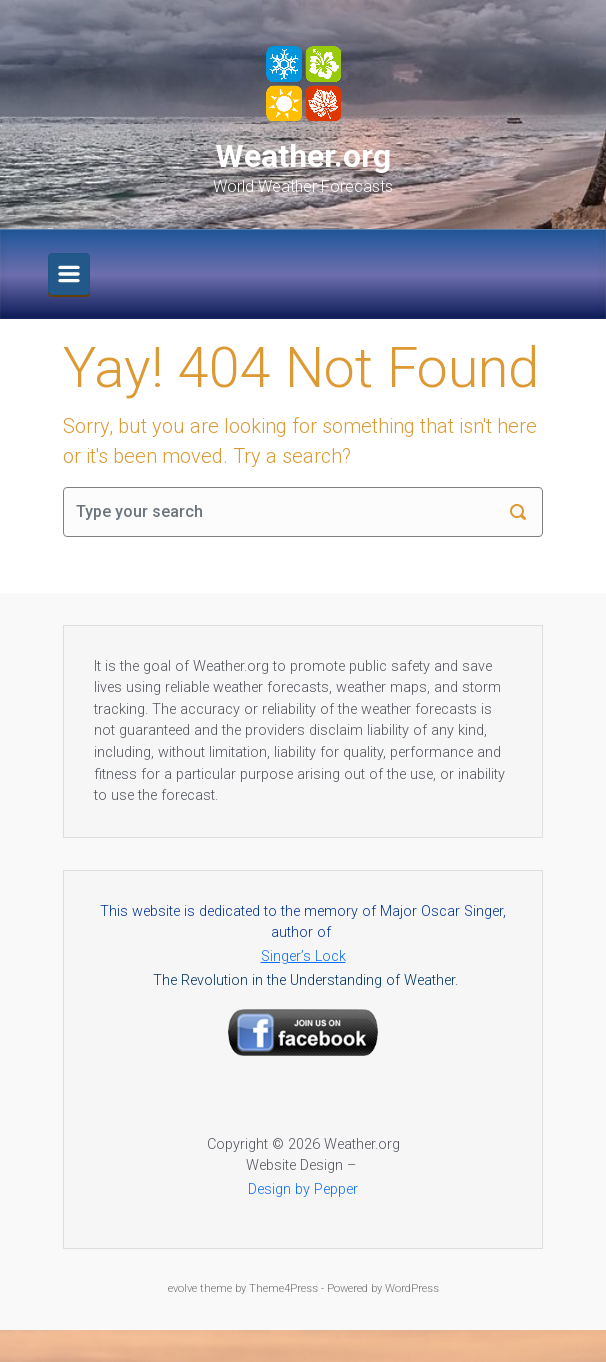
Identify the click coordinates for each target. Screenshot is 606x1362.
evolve (182, 1288)
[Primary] (69, 274)
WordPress (412, 1288)
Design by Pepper (303, 1189)
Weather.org (303, 156)
